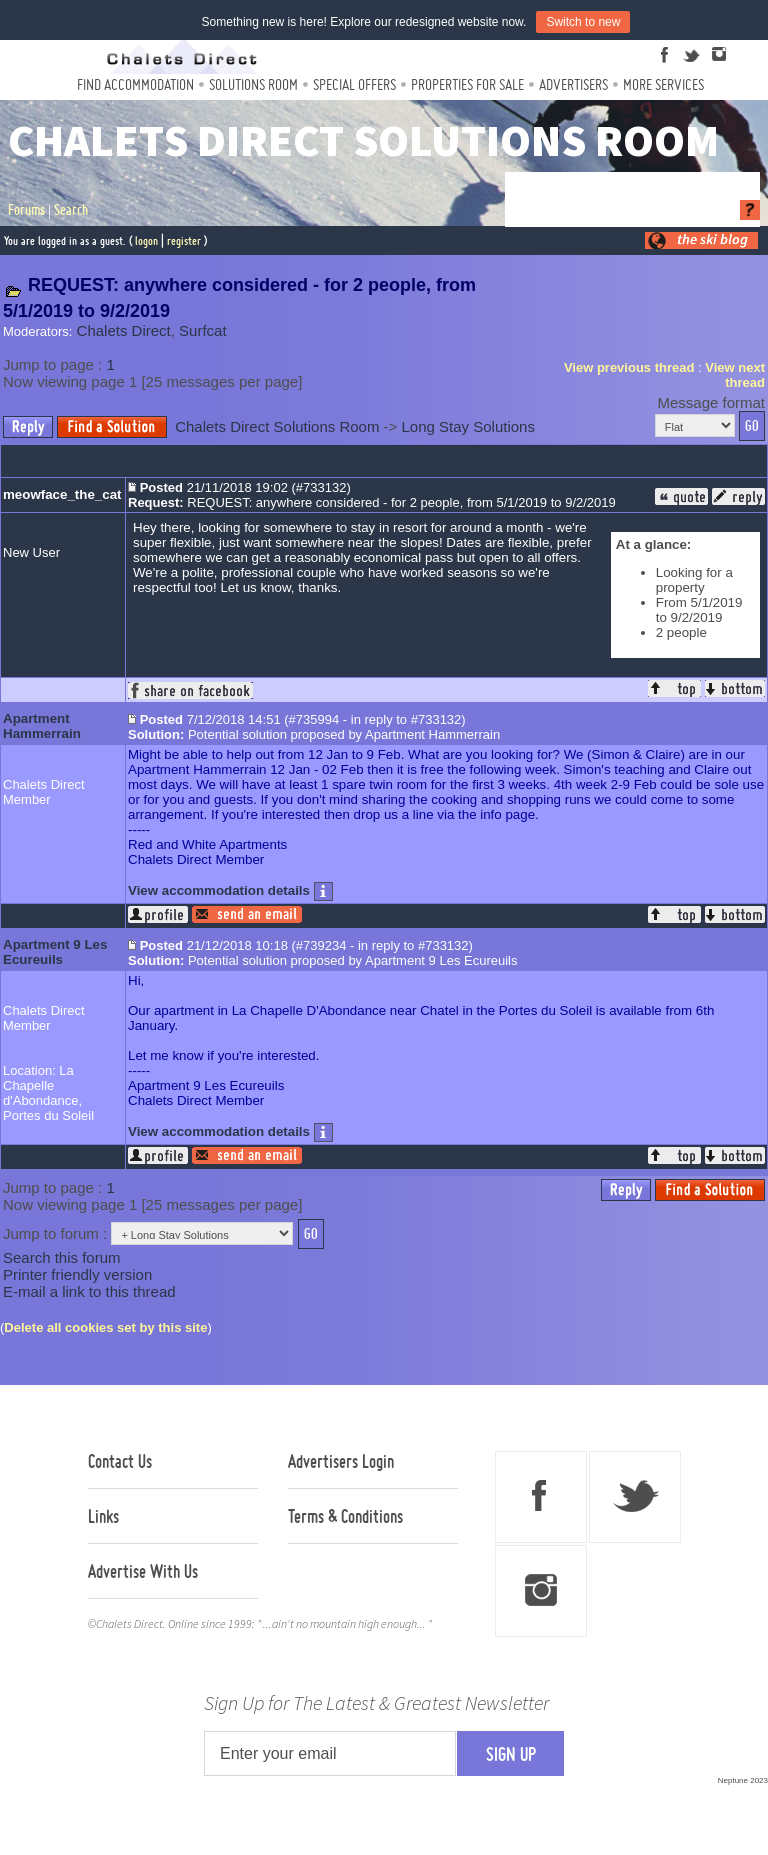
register (184, 240)
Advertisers (573, 84)
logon (146, 240)
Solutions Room (253, 84)
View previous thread (629, 367)
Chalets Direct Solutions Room (277, 426)
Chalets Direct (124, 330)
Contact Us (120, 1461)
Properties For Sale (467, 84)
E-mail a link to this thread (89, 1291)
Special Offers (354, 84)
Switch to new (583, 22)
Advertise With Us (143, 1571)
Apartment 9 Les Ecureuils (55, 952)
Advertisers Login (341, 1461)
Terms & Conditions (345, 1516)
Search (71, 210)
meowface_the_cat (62, 494)
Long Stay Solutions (468, 426)
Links (103, 1516)
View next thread (735, 375)
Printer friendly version (77, 1274)
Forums (26, 210)
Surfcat (203, 330)
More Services (663, 84)
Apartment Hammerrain (42, 726)
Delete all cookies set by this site (105, 1327)
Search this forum (62, 1257)
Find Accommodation (135, 84)
